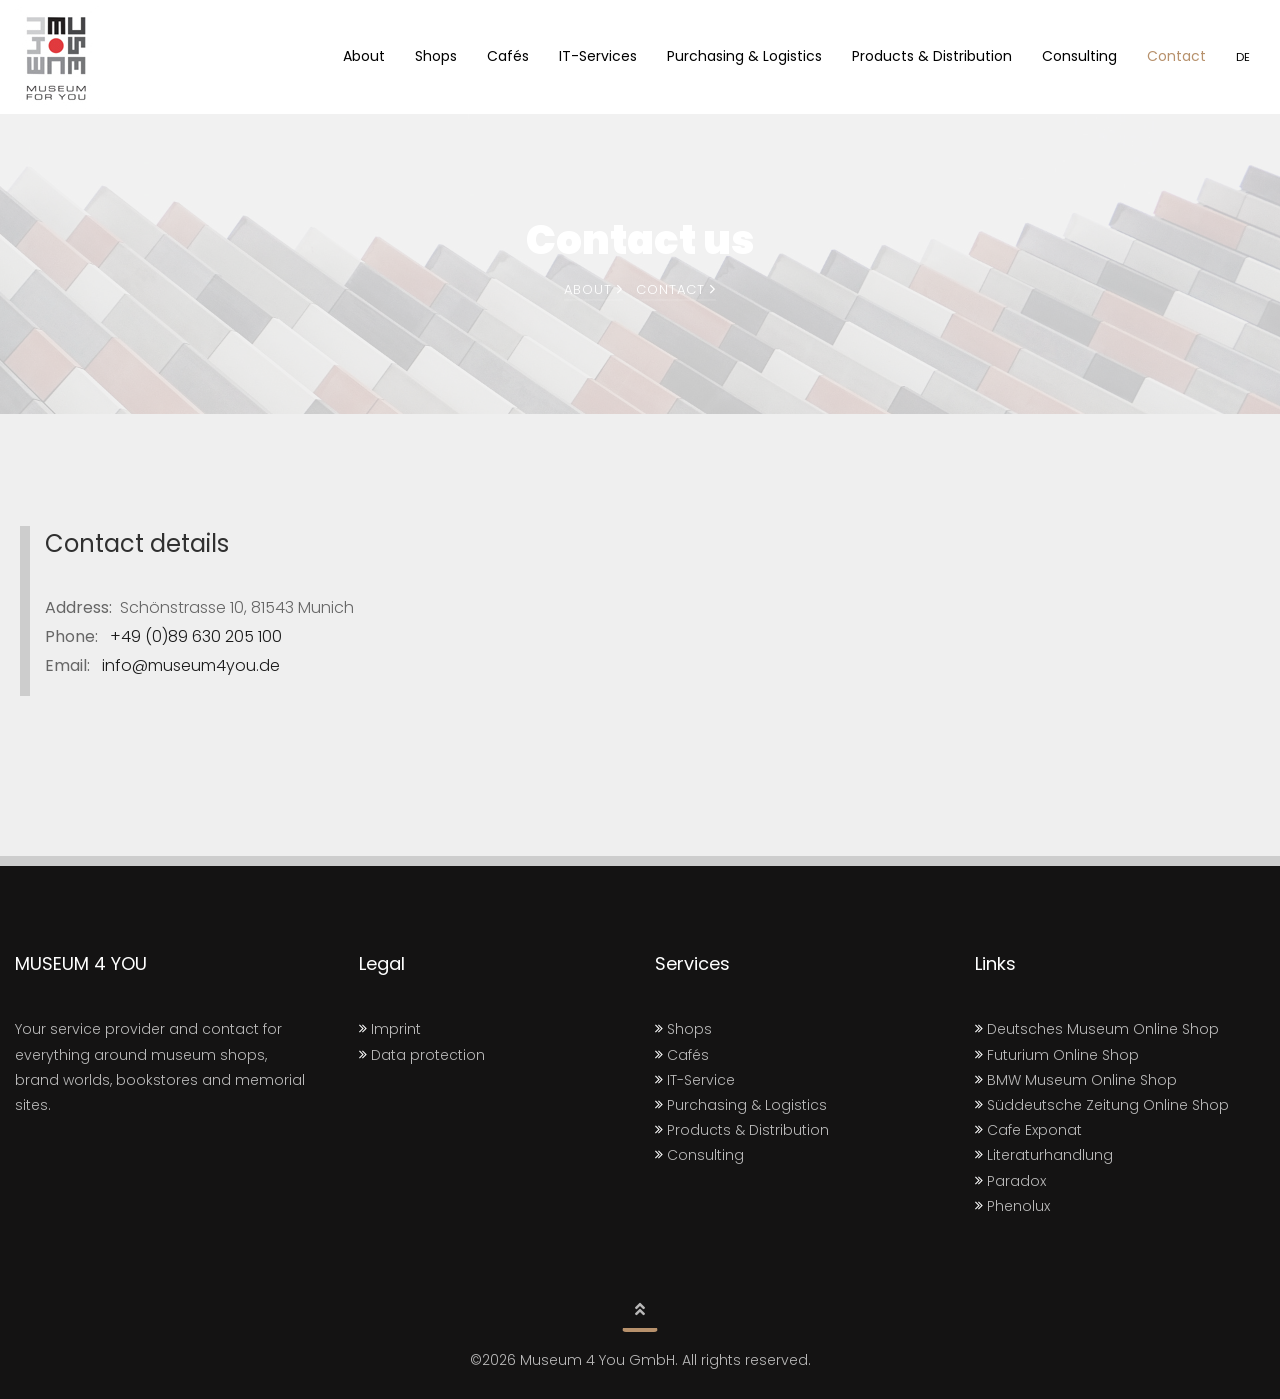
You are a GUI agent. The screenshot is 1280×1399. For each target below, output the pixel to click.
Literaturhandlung (1044, 1155)
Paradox (1010, 1181)
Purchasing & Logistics (744, 56)
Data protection (422, 1055)
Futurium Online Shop (1057, 1055)
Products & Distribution (932, 56)
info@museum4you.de (187, 665)
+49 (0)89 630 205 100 (192, 636)
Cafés (508, 56)
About (364, 56)
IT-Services (598, 56)
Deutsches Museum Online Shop (1097, 1029)
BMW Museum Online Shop (1076, 1080)
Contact (1176, 56)
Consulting (1079, 56)
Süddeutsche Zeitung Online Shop (1102, 1105)
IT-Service (695, 1080)
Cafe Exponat (1028, 1130)
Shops (436, 56)
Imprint (390, 1029)
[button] (640, 1311)
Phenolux (1012, 1206)
